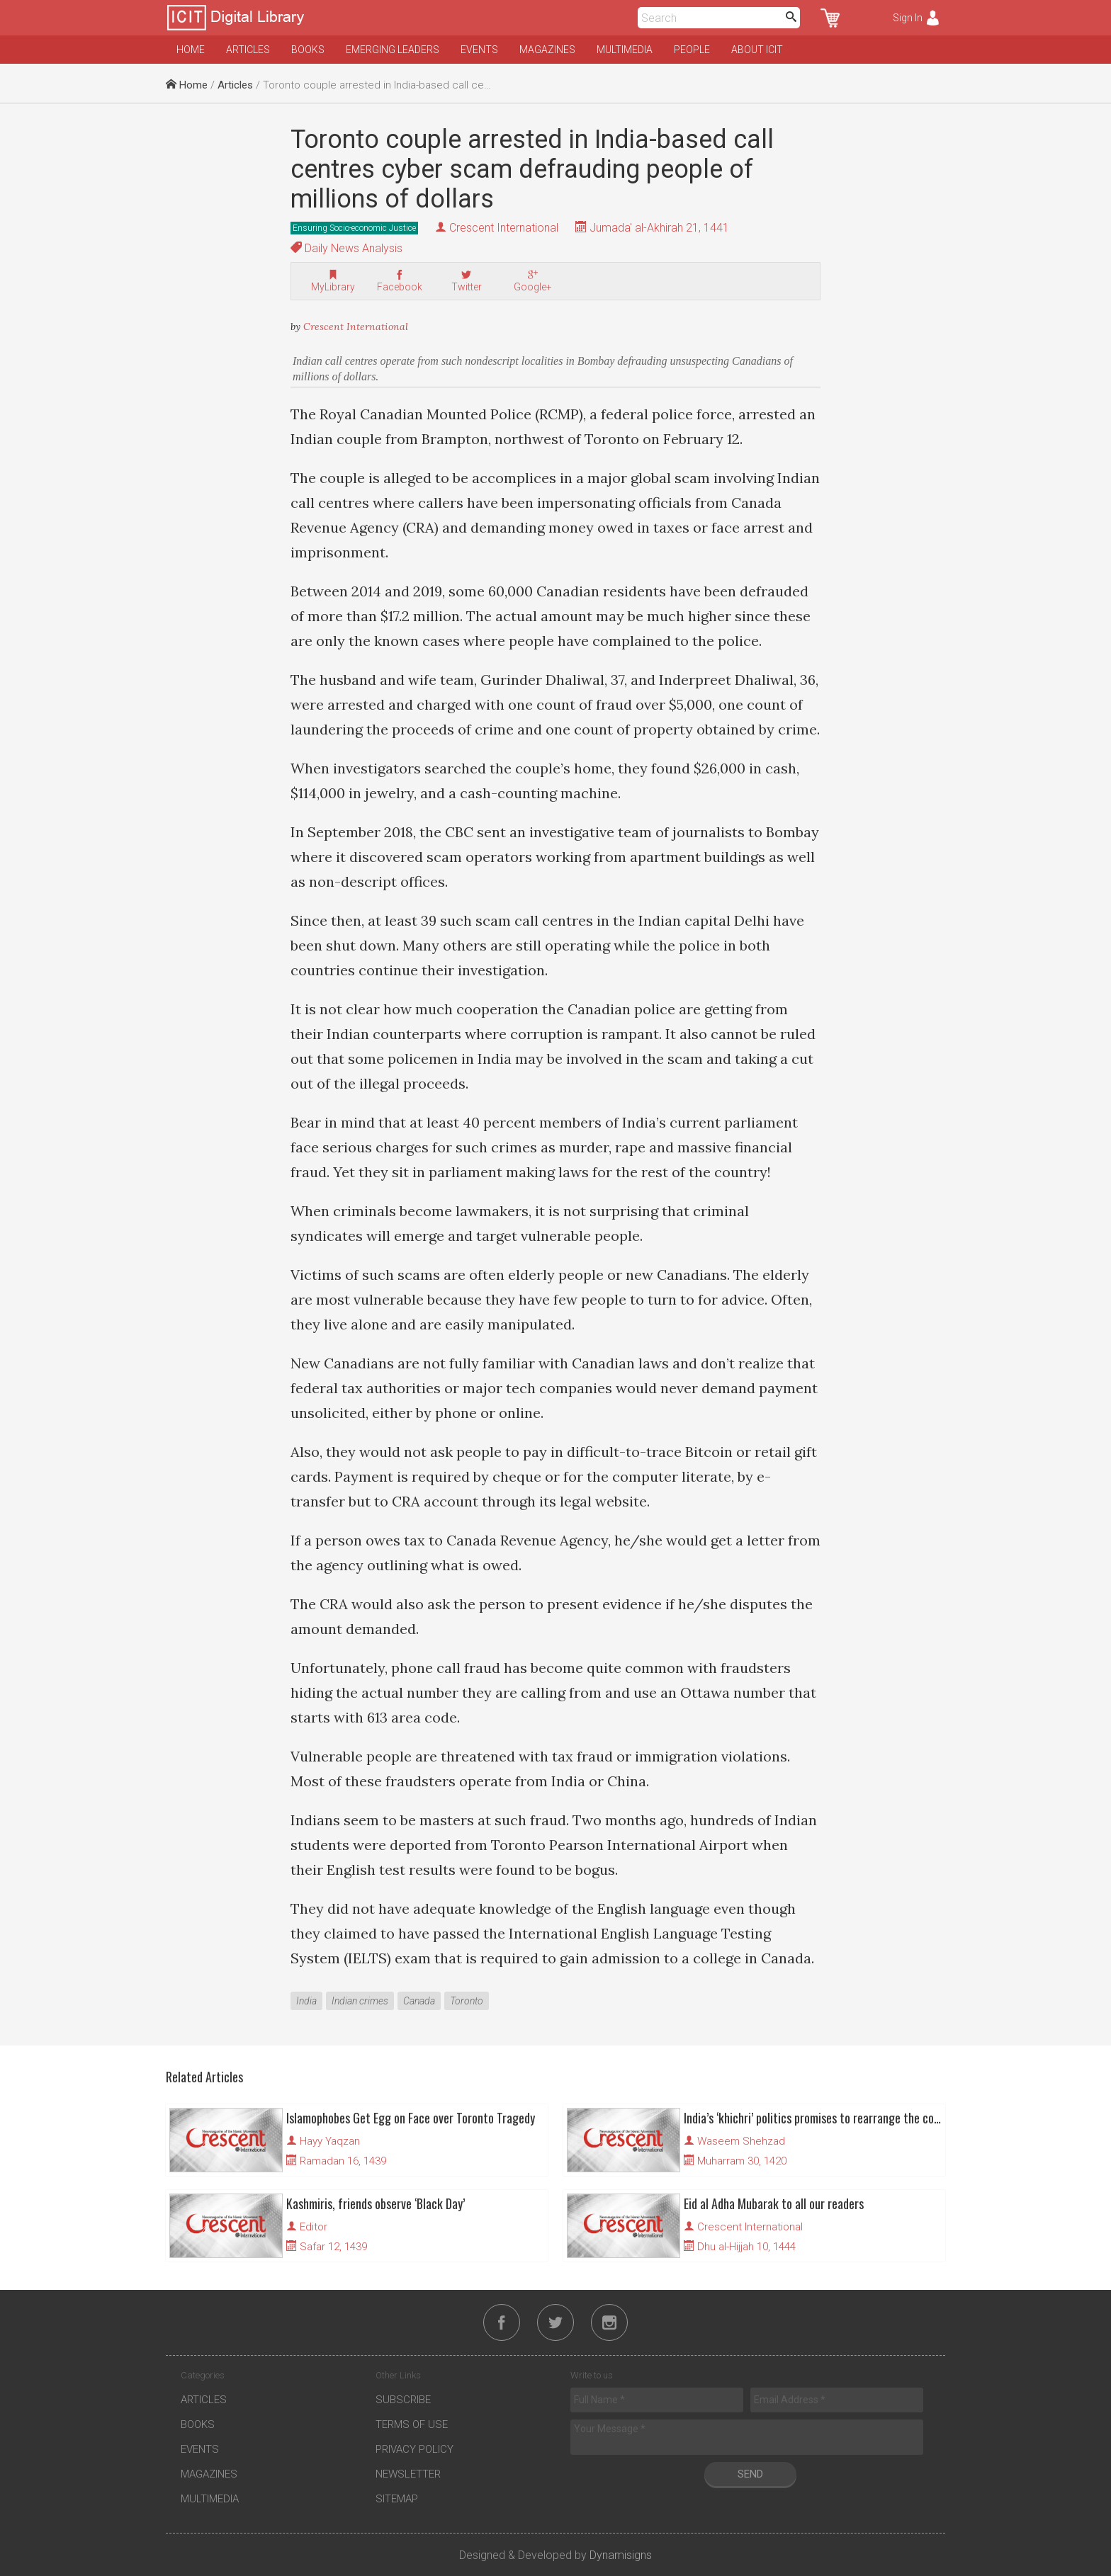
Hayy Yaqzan (330, 2141)
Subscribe (403, 2399)
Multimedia (625, 49)
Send (750, 2474)
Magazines (547, 49)
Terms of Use (412, 2424)
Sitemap (397, 2498)
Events (479, 49)
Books (308, 49)
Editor (313, 2226)
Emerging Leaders (392, 49)
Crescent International (503, 227)
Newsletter (408, 2474)
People (692, 49)
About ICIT (757, 49)
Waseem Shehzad (741, 2141)
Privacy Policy (414, 2449)
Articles (248, 49)
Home (190, 49)
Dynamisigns (621, 2555)
